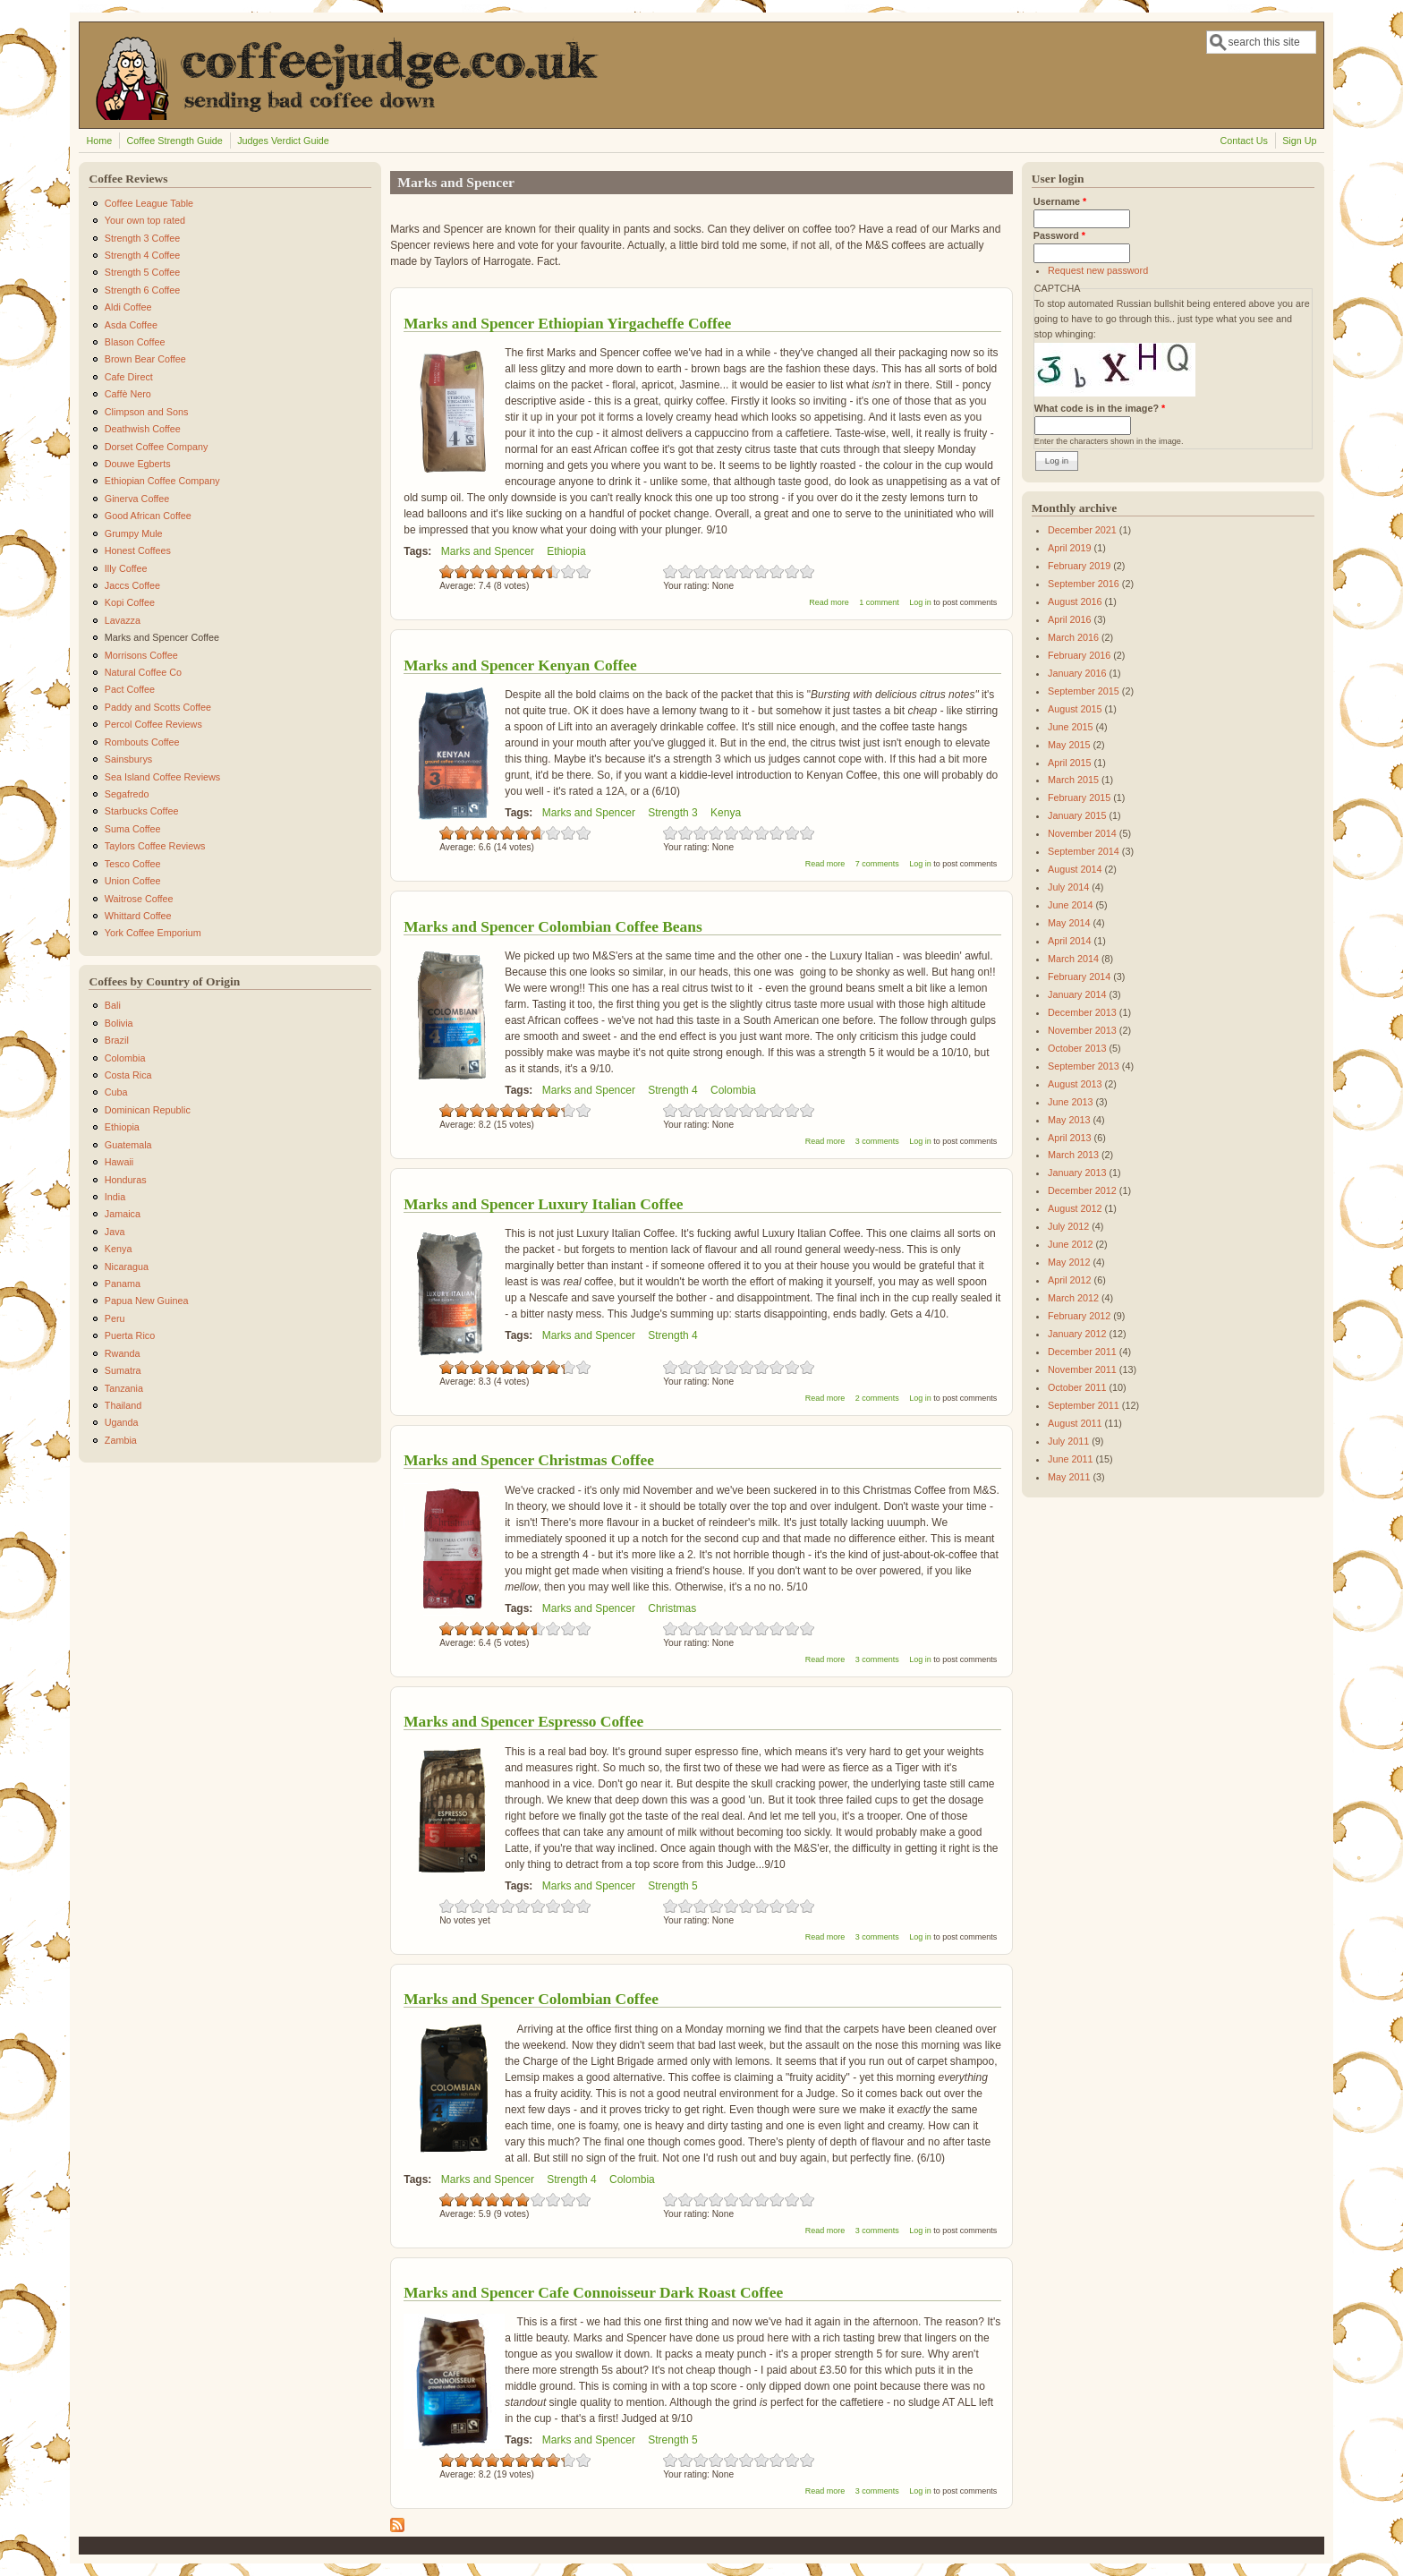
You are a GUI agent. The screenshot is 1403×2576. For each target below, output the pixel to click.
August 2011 (1075, 1423)
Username (1059, 201)
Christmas (672, 1608)
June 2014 (1070, 905)
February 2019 (1079, 565)
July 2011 (1068, 1441)
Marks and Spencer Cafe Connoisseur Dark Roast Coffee (593, 2292)
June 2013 (1070, 1101)
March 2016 (1073, 637)
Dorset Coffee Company (156, 446)
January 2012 (1077, 1333)
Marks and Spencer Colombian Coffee (531, 1999)
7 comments (877, 863)
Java (115, 1231)
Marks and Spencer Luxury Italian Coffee (543, 1204)
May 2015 (1069, 744)
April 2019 (1070, 547)
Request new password (1098, 270)
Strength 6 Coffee (142, 290)
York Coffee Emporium (153, 932)
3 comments (877, 1141)
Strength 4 (672, 1090)
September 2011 (1083, 1405)
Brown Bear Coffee (145, 359)
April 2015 (1070, 762)
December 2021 (1082, 530)
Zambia (121, 1440)
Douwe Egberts (138, 463)
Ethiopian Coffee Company (162, 480)
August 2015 (1075, 709)
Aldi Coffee (128, 307)
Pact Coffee (130, 689)
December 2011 (1082, 1351)
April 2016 (1070, 619)
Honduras (126, 1179)
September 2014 (1083, 851)
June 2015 (1070, 726)
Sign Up (1299, 140)
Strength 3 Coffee (142, 238)
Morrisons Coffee (141, 655)
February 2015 (1079, 797)
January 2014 (1077, 994)
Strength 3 (672, 812)
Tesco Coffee (133, 863)
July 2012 (1068, 1226)
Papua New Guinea (147, 1300)
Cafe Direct (129, 376)
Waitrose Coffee (139, 898)
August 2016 (1075, 601)
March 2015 (1073, 779)
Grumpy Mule (134, 533)
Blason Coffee (135, 342)
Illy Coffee (126, 568)
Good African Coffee (148, 515)
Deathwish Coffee (143, 428)
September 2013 (1083, 1066)
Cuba (116, 1092)
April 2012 (1070, 1280)
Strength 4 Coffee (142, 255)
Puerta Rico (130, 1335)
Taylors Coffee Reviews (155, 845)
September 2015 (1083, 691)
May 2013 (1069, 1119)
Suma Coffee (133, 828)
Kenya (725, 812)
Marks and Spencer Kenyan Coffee (520, 665)
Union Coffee (133, 880)
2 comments (877, 1398)
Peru (115, 1318)
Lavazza (122, 620)
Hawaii (119, 1161)
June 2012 (1070, 1244)
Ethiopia (566, 551)
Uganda (122, 1422)
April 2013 (1070, 1137)
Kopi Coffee (130, 602)
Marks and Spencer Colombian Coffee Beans (553, 926)
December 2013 (1082, 1012)
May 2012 (1069, 1262)
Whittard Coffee (138, 915)
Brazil (117, 1040)
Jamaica (122, 1213)
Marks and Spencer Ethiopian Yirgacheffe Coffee (567, 323)
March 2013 (1073, 1154)
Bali (113, 1005)
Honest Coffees (138, 550)
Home (99, 140)
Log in (920, 602)
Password (1059, 235)
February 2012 (1079, 1315)
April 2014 (1070, 940)
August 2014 (1075, 869)
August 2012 (1075, 1208)
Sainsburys (128, 759)
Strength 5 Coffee (142, 272)
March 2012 (1073, 1297)
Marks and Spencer (487, 551)
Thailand (123, 1405)
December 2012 (1082, 1190)
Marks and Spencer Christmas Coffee (529, 1460)
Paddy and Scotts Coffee (158, 707)
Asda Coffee (131, 325)
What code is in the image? (1099, 408)
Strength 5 (672, 1886)
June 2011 (1070, 1459)
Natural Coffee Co (143, 672)
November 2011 (1082, 1369)
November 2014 (1082, 833)
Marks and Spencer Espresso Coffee (523, 1721)
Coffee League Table (149, 203)
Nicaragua (127, 1266)
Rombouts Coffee (142, 742)
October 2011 (1077, 1387)
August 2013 (1075, 1084)
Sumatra (123, 1370)
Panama (122, 1283)
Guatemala (128, 1144)
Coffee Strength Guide (175, 140)
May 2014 (1069, 922)
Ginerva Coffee (137, 498)
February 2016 (1079, 655)
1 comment (879, 602)
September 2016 (1083, 583)
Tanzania (124, 1388)
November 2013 (1082, 1030)
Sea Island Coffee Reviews (162, 777)
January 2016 (1077, 673)
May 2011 (1069, 1476)
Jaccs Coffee (132, 585)
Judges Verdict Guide (283, 140)
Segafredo (127, 794)
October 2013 (1077, 1048)
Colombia (733, 1090)
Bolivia (119, 1023)
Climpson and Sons (147, 411)
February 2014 (1079, 976)
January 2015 (1077, 815)
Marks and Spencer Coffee (162, 637)
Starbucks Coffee (142, 811)
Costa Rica (128, 1075)
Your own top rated (145, 220)
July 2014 (1068, 887)
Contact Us (1243, 140)
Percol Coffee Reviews (153, 724)
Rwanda (122, 1353)
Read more (829, 602)
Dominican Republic (148, 1110)
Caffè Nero (128, 393)
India (115, 1196)
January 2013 (1077, 1172)
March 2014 (1073, 958)
